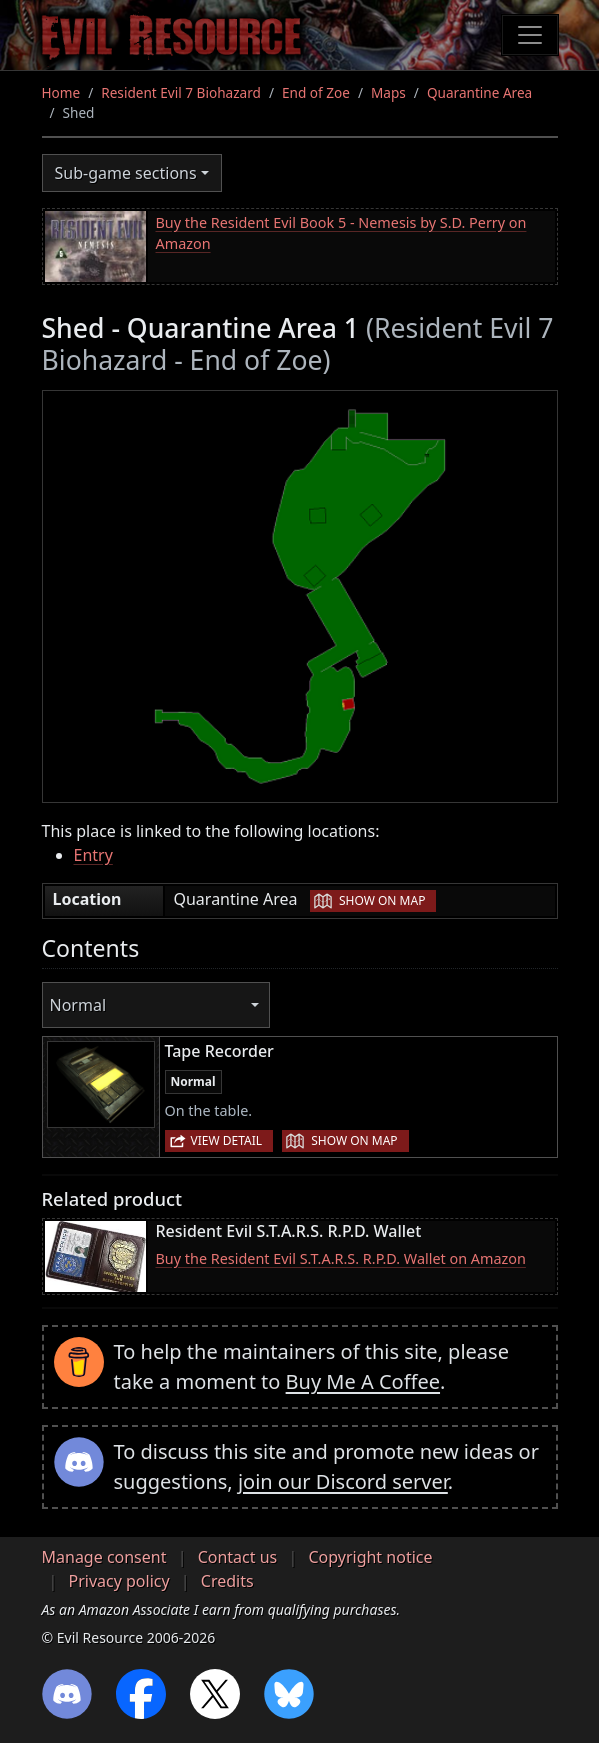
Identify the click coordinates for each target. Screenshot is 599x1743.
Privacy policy (119, 1581)
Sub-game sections (126, 173)
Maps (388, 92)
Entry (93, 855)
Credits (227, 1581)
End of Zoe (316, 92)
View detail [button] (227, 1140)
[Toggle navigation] (530, 35)
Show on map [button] (382, 900)
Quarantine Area (479, 92)
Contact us (238, 1557)
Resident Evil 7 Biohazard (181, 92)
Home (61, 92)
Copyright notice (370, 1557)
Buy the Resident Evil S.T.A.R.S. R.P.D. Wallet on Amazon (341, 1258)
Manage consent (104, 1557)
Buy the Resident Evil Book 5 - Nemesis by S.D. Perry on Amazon (341, 233)
